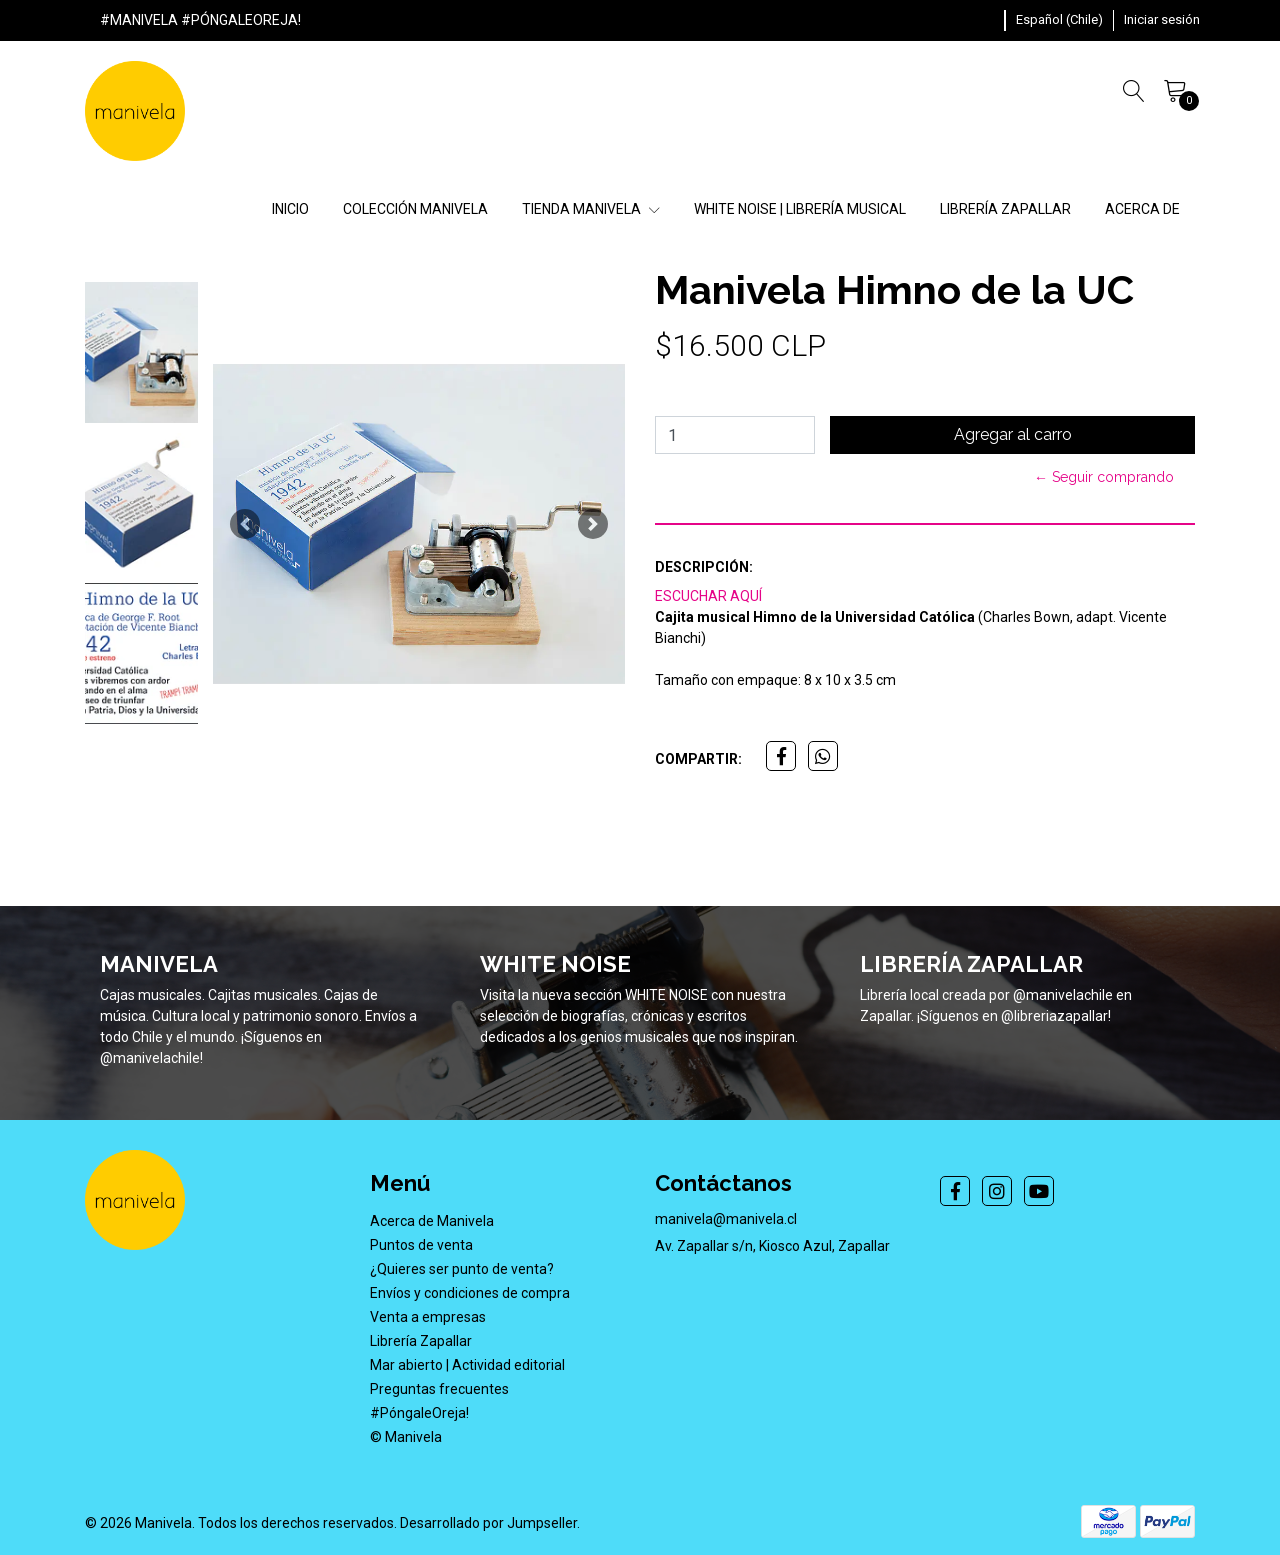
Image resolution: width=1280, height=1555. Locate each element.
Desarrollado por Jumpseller (488, 1523)
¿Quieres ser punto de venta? (462, 1269)
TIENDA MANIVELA (591, 209)
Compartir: (698, 759)
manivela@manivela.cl (726, 1219)
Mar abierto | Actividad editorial (467, 1365)
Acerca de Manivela (432, 1221)
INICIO (290, 209)
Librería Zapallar (421, 1341)
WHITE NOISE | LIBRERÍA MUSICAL (800, 209)
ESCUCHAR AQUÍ (708, 596)
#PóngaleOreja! (419, 1413)
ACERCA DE (1142, 209)
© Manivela (406, 1437)
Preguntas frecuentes (439, 1389)
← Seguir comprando (1104, 477)
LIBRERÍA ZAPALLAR (1005, 209)
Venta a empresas (428, 1317)
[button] (1059, 20)
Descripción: (704, 567)
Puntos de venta (421, 1245)
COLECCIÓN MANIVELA (415, 209)
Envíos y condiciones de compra (470, 1293)
